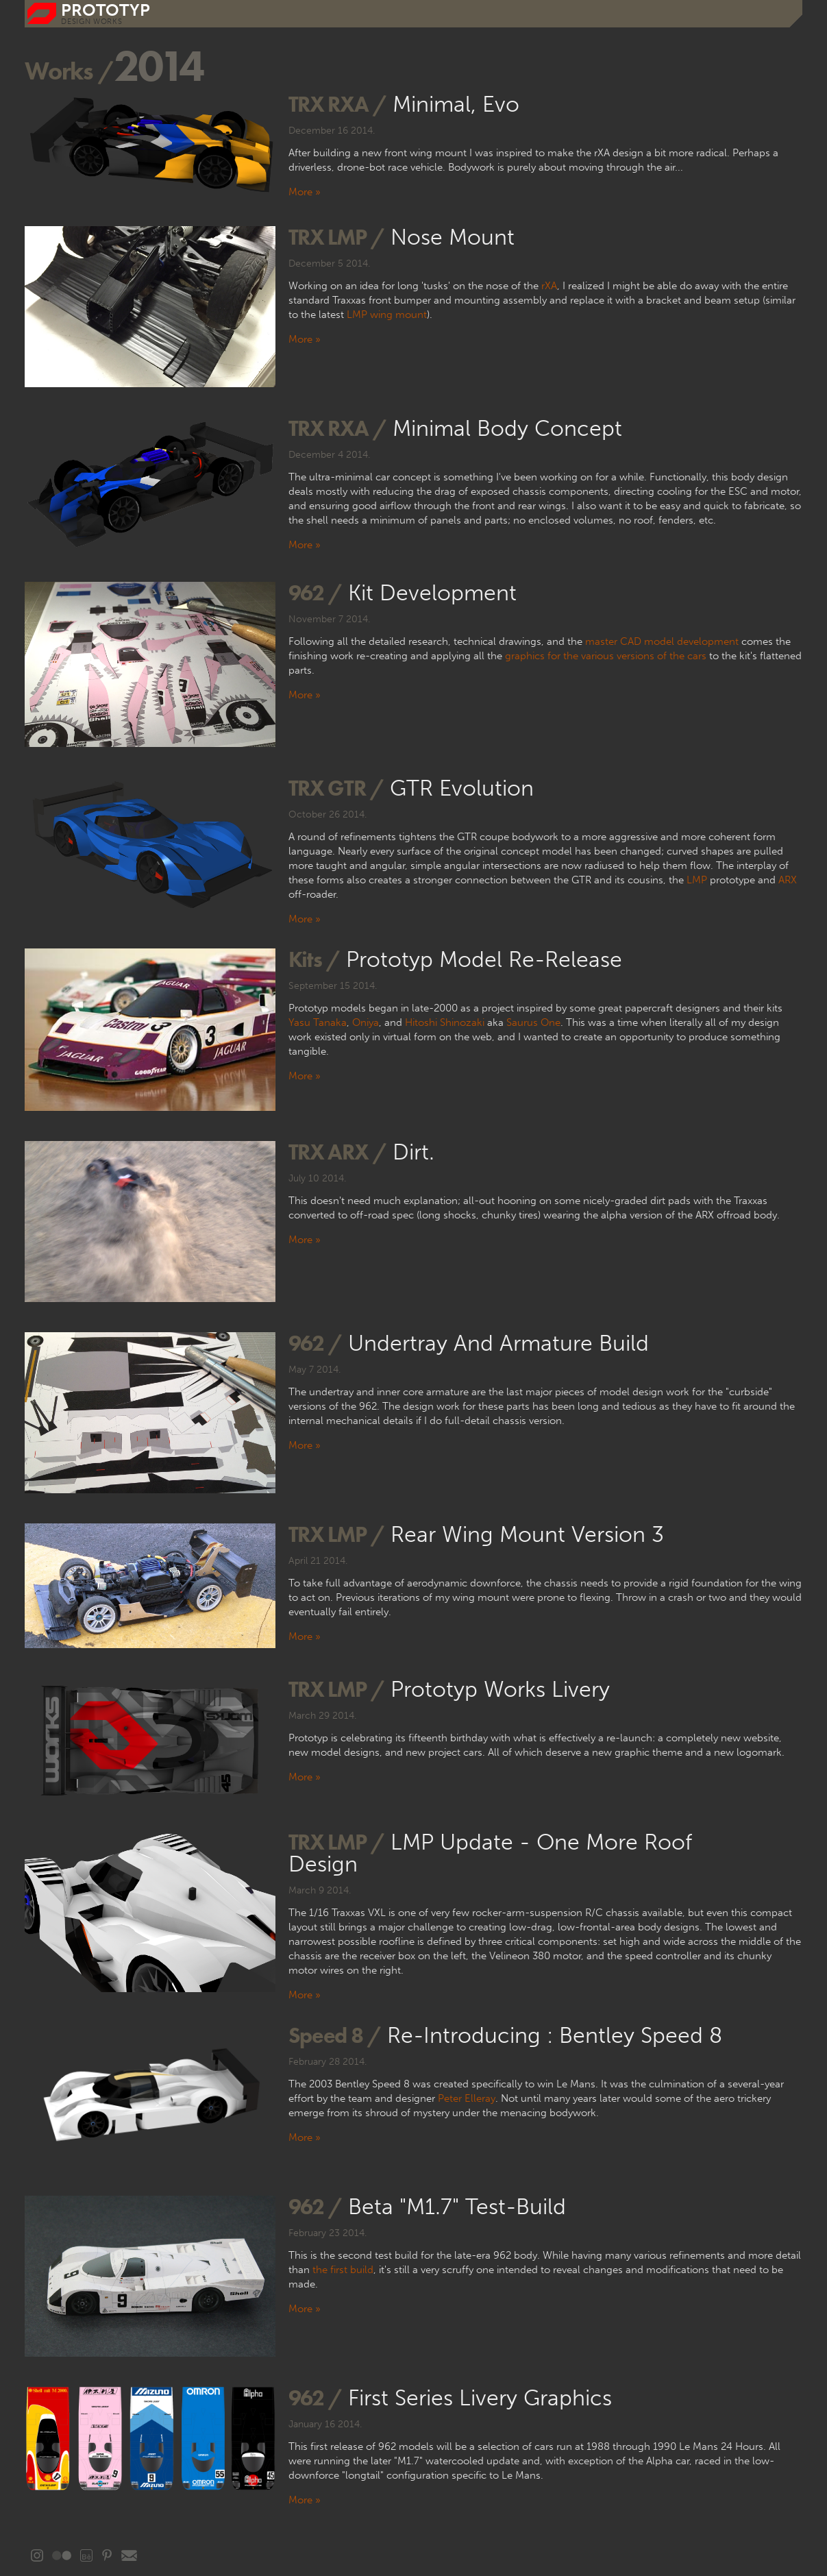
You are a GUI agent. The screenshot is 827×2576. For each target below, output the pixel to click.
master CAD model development (662, 641)
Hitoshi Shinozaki (444, 1022)
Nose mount (453, 237)
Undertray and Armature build (498, 1343)
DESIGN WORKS (91, 21)
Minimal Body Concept (507, 428)
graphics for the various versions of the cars (605, 656)
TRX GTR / (336, 787)
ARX (787, 880)
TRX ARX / (337, 1151)
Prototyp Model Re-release (484, 959)
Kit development (432, 593)
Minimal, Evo (456, 104)
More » (304, 192)
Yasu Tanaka (317, 1022)
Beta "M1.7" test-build (457, 2207)
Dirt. (413, 1152)
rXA (549, 286)
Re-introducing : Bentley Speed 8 (554, 2035)
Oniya (365, 1022)
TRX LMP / (336, 236)
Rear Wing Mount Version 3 (527, 1534)
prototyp (105, 10)
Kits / (314, 959)
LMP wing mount (387, 314)
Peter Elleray (466, 2098)
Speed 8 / (334, 2035)
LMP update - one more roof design (490, 1853)
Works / (69, 71)
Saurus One (533, 1022)
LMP (697, 880)
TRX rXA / (337, 103)
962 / (315, 592)
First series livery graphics (480, 2398)
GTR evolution (462, 788)
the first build (342, 2270)
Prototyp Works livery (500, 1689)
